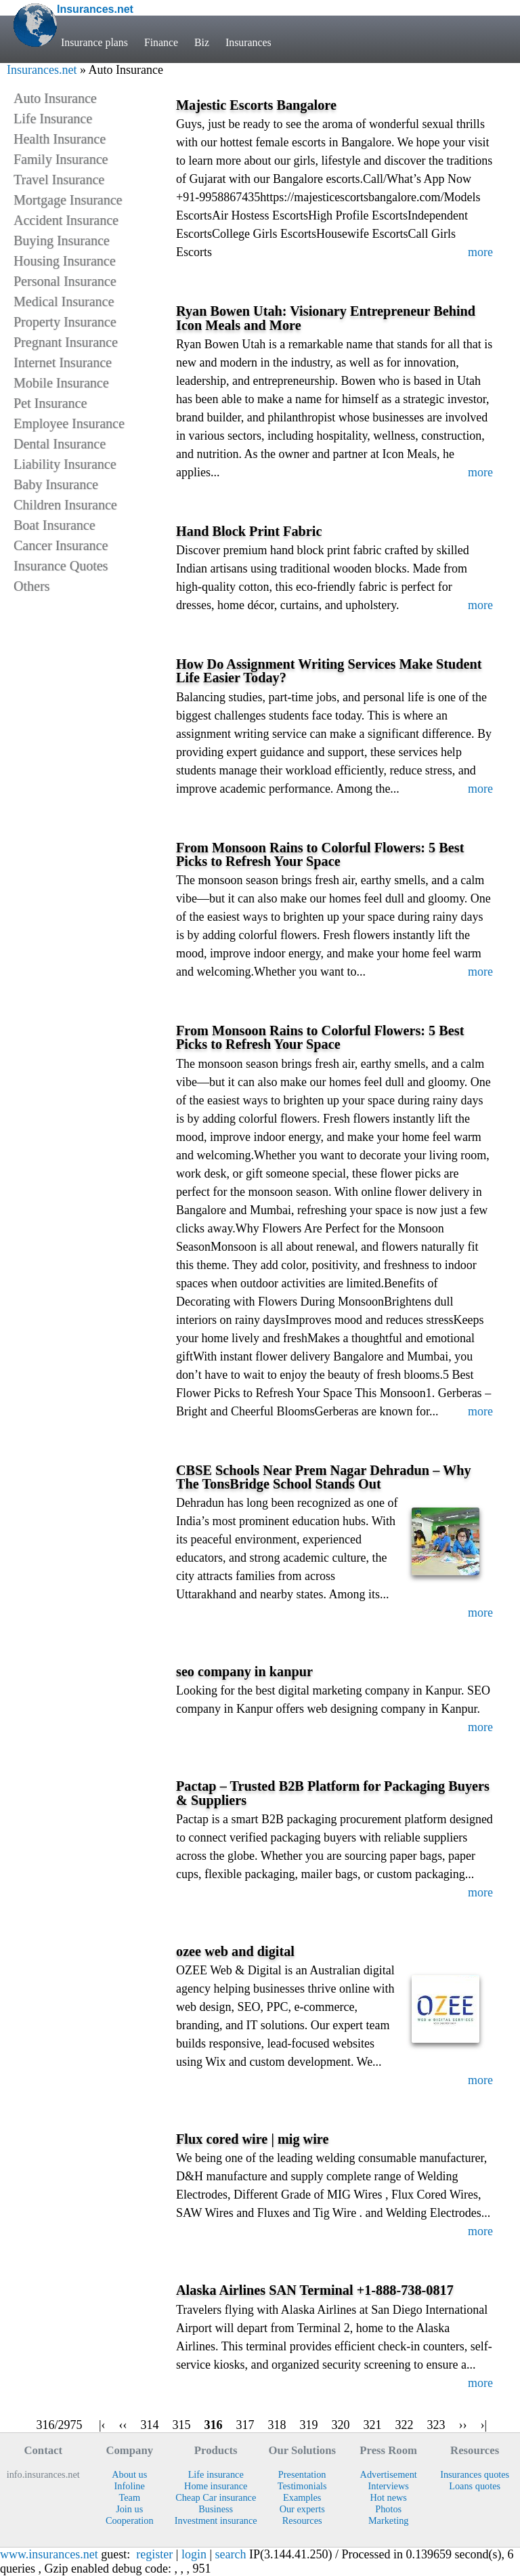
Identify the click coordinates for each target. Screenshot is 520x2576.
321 (373, 2425)
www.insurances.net (49, 2554)
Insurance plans (94, 42)
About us (129, 2474)
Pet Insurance (50, 403)
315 (182, 2425)
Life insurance (216, 2474)
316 (213, 2425)
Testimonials (302, 2485)
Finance (161, 42)
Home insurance (215, 2485)
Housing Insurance (65, 260)
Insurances (248, 42)
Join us (129, 2509)
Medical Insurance (64, 301)
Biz (201, 42)
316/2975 (59, 2425)
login (194, 2554)
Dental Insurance (60, 443)
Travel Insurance (59, 179)
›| (484, 2425)
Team (129, 2497)
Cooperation (130, 2520)
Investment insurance (216, 2520)
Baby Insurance (56, 484)
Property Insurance (65, 321)
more (480, 252)
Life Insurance (53, 118)
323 (436, 2425)
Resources (302, 2520)
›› (463, 2425)
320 (341, 2425)
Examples (302, 2497)
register (154, 2554)
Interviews (388, 2485)
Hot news (388, 2497)
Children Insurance (65, 504)
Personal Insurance (65, 281)
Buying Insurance (62, 240)
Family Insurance (61, 159)
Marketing (388, 2520)
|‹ (102, 2425)
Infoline (129, 2485)
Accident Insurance (66, 220)
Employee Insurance (69, 423)
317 (245, 2425)
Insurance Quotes (61, 565)
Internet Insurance (63, 362)
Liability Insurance (65, 464)
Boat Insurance (54, 525)
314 (150, 2425)
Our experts (302, 2509)
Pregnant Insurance (66, 342)
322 (404, 2425)
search (230, 2554)
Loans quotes (474, 2485)
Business (215, 2509)
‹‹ (123, 2425)
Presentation (302, 2474)
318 (277, 2425)
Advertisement (388, 2474)
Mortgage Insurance (68, 199)
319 (309, 2425)
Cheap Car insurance (215, 2497)
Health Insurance (60, 138)
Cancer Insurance (61, 545)
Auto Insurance (55, 98)
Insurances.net (42, 70)
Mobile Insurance (61, 382)
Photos (388, 2509)
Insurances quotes (474, 2474)
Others (31, 586)
